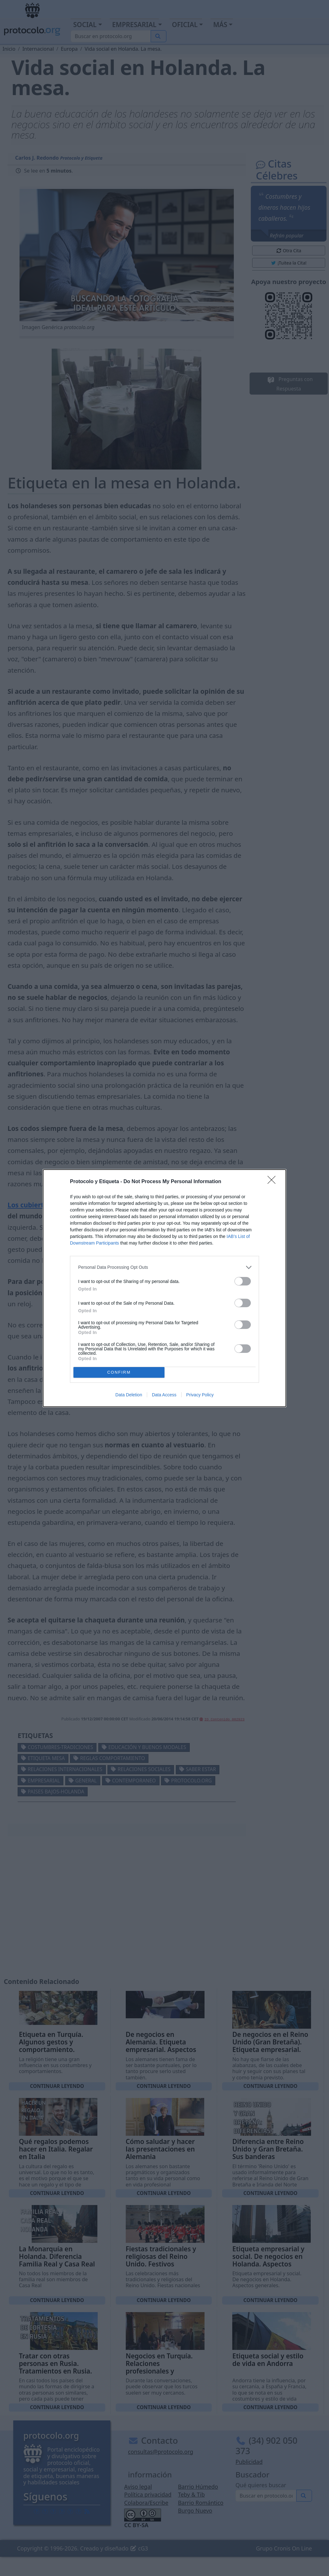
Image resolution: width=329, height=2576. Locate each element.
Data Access (164, 1394)
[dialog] (164, 1288)
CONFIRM (119, 1372)
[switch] (242, 1281)
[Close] (274, 1182)
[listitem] (164, 1267)
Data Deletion (128, 1394)
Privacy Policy (200, 1394)
